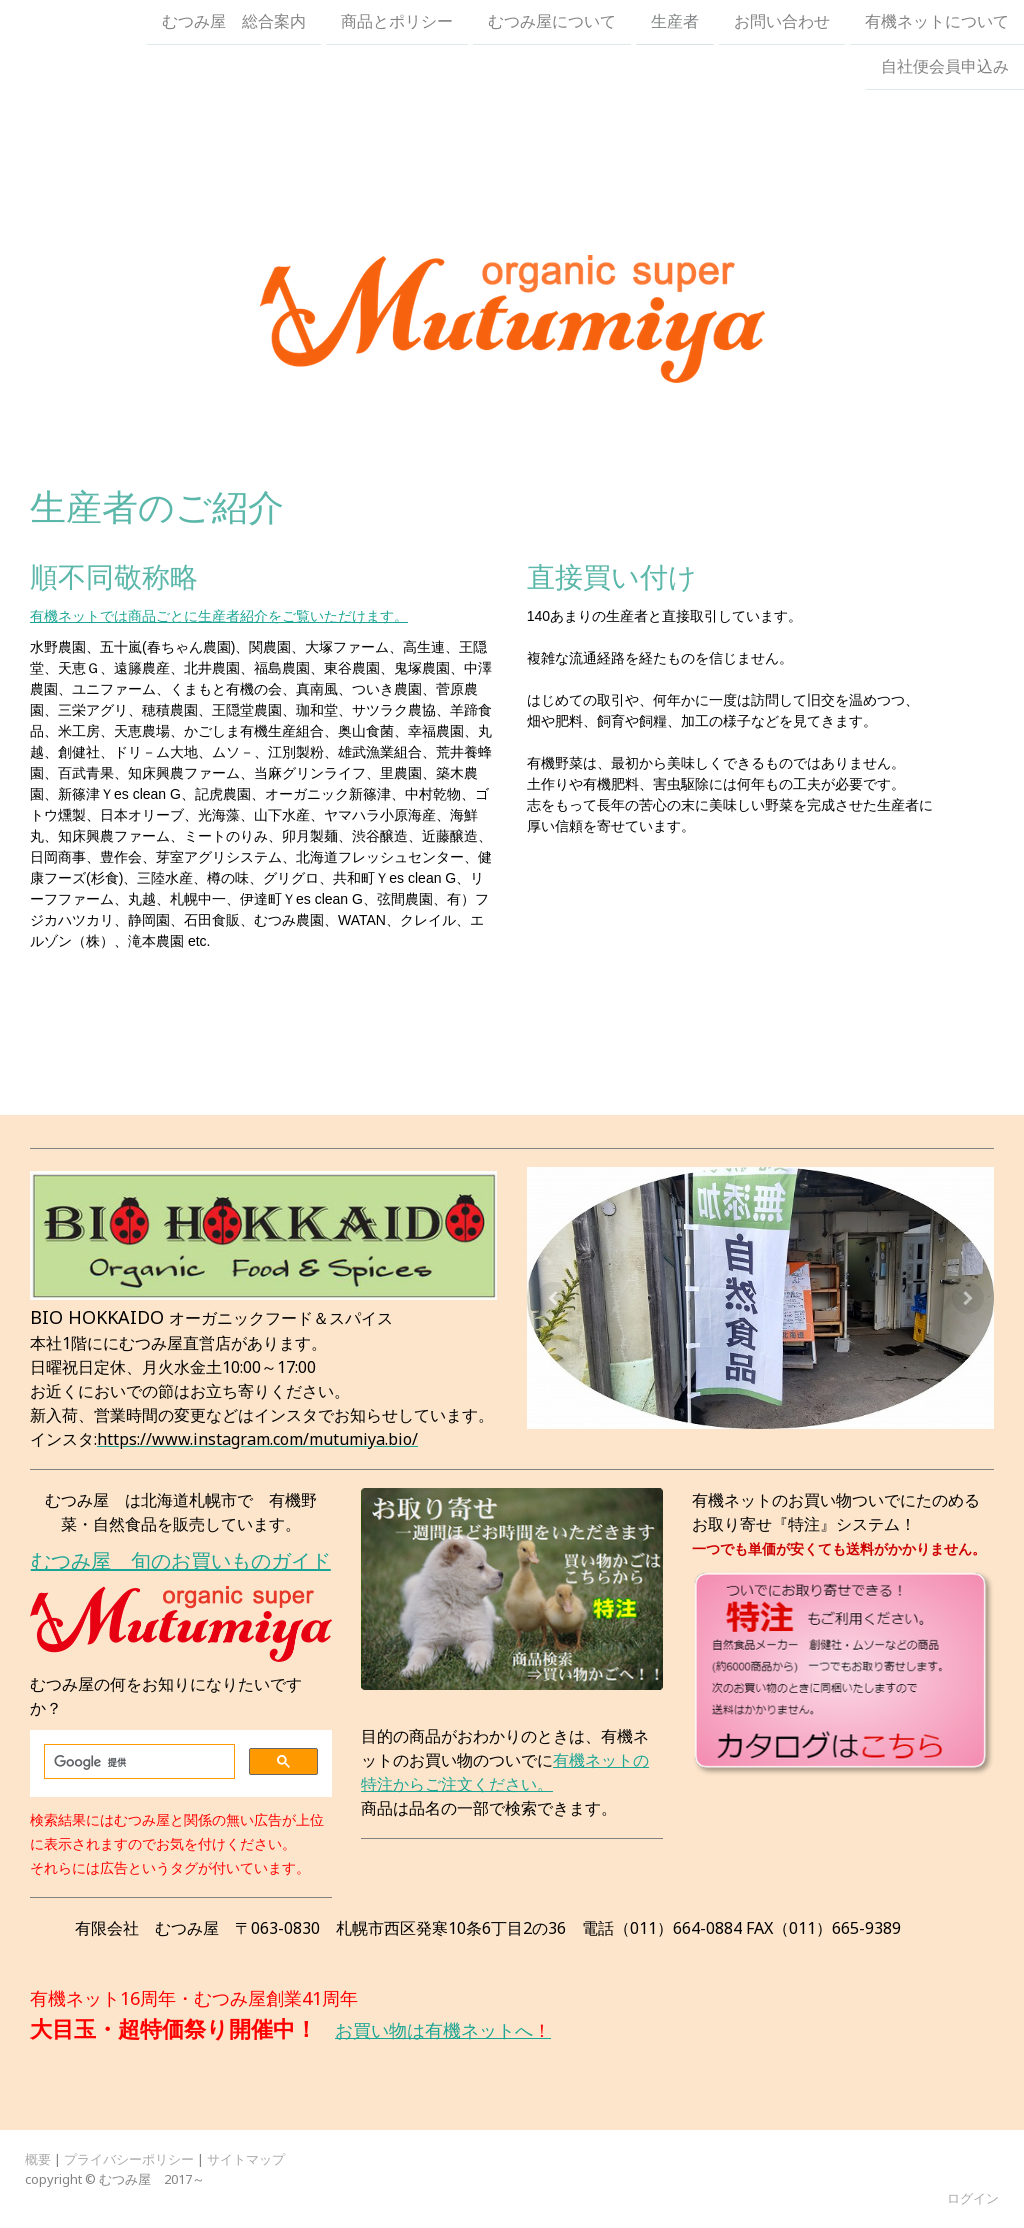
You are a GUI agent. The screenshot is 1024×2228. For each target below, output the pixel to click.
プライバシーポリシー (129, 2159)
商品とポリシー (397, 22)
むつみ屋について (552, 22)
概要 (38, 2159)
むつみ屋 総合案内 (234, 22)
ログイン (973, 2198)
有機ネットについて (937, 22)
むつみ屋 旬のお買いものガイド (181, 1560)
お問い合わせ (782, 22)
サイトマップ (246, 2159)
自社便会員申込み (945, 69)
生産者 (675, 22)
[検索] (137, 1762)
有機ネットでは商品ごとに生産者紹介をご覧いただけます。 (219, 616)
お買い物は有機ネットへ (434, 2030)
